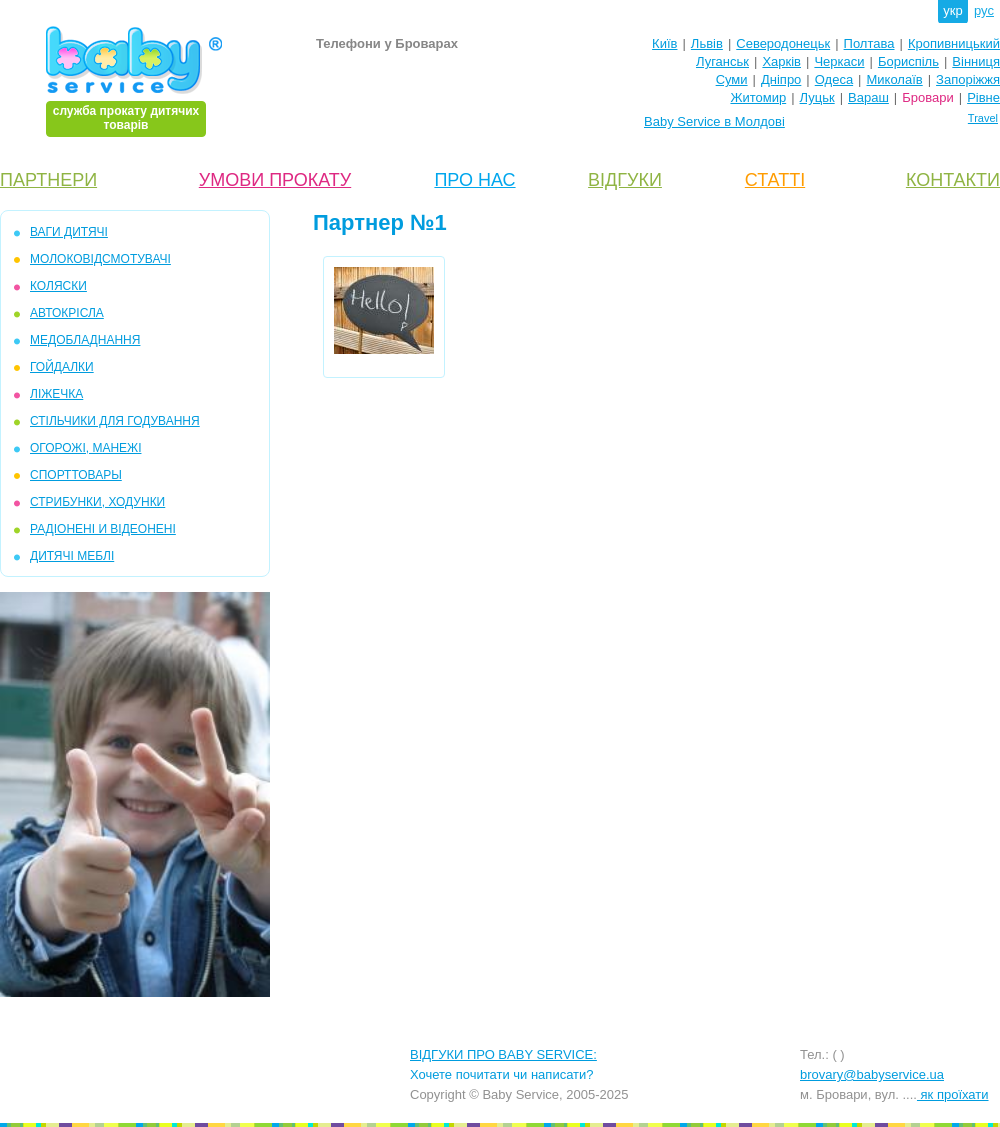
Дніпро (781, 79)
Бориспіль (908, 61)
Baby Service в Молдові (714, 121)
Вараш (868, 97)
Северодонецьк (783, 43)
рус (984, 10)
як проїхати (953, 1094)
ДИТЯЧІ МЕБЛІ (72, 556)
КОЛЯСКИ (58, 286)
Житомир (758, 97)
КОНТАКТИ (953, 180)
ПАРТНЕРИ (48, 180)
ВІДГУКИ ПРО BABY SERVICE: (503, 1054)
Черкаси (839, 61)
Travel (983, 118)
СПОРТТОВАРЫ (76, 475)
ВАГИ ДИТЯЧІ (69, 232)
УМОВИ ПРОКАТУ (275, 180)
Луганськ (722, 61)
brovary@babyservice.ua (872, 1074)
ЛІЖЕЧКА (56, 394)
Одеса (834, 79)
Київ (664, 43)
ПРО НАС (474, 180)
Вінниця (976, 61)
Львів (707, 43)
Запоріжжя (968, 79)
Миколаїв (895, 79)
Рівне (983, 97)
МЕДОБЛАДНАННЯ (85, 340)
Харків (781, 61)
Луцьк (817, 97)
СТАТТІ (775, 180)
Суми (732, 79)
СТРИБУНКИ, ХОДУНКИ (97, 502)
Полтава (869, 43)
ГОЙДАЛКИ (62, 367)
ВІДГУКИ (625, 180)
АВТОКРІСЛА (67, 313)
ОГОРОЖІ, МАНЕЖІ (85, 448)
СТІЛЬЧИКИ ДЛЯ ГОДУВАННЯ (115, 421)
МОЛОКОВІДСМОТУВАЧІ (100, 259)
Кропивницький (954, 43)
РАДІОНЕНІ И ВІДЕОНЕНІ (103, 529)
